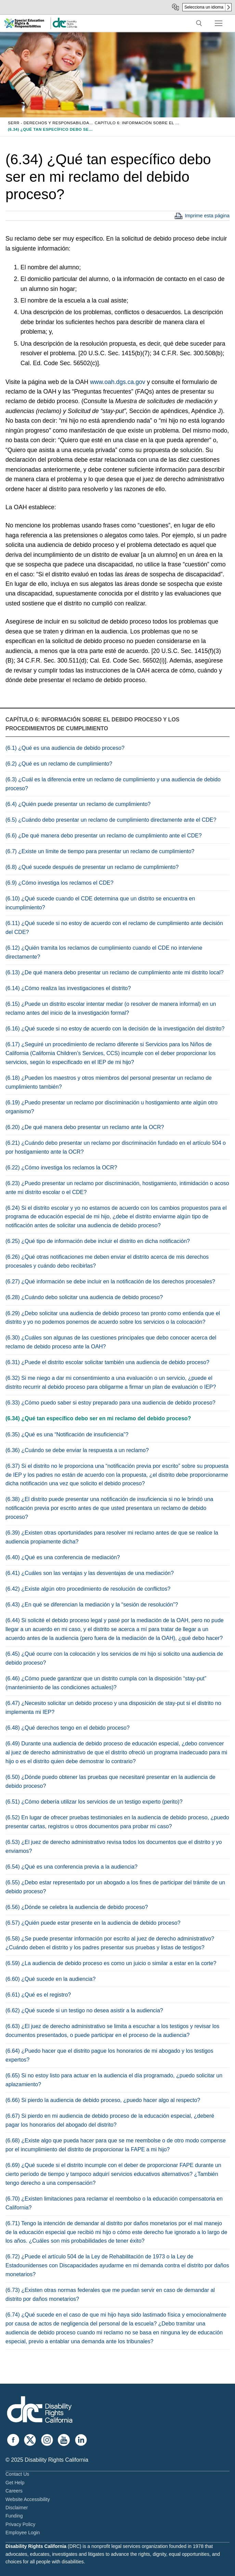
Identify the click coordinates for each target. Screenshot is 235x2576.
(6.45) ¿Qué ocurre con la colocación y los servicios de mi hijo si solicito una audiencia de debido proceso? (114, 1658)
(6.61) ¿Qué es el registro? (38, 1995)
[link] (64, 26)
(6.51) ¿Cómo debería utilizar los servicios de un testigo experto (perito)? (94, 1802)
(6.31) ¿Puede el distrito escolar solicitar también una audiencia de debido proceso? (107, 1362)
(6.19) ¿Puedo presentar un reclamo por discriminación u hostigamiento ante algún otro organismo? (111, 1107)
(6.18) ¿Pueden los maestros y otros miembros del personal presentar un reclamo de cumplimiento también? (108, 1082)
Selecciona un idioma (203, 7)
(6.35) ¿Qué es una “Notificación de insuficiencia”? (66, 1434)
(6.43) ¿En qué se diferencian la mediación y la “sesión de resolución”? (91, 1604)
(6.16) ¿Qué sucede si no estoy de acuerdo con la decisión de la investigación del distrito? (114, 1028)
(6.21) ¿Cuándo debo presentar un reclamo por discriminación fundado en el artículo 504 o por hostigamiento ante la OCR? (115, 1147)
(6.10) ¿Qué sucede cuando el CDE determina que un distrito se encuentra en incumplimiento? (100, 903)
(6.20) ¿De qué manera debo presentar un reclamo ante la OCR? (84, 1127)
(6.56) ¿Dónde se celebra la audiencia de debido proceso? (76, 1907)
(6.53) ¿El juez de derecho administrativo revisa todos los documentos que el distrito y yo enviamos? (113, 1846)
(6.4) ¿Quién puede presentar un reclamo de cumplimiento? (78, 804)
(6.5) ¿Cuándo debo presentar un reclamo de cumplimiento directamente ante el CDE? (110, 820)
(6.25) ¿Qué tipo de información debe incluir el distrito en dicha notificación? (97, 1241)
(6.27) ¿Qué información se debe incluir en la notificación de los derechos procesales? (110, 1281)
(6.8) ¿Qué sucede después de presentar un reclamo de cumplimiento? (92, 867)
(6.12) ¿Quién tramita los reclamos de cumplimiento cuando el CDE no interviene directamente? (103, 952)
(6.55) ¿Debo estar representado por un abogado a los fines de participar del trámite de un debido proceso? (115, 1887)
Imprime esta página (207, 215)
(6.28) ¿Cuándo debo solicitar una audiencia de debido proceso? (84, 1297)
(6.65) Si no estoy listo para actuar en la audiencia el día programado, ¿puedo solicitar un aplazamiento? (113, 2080)
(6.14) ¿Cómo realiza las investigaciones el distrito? (68, 988)
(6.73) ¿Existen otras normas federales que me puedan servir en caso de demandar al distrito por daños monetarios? (110, 2294)
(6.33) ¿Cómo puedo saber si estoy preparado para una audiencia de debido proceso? (110, 1403)
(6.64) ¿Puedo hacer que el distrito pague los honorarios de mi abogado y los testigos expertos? (109, 2055)
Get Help (14, 2482)
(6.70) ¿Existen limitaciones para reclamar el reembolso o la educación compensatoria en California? (114, 2203)
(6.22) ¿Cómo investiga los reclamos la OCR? (61, 1167)
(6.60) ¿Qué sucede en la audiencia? (50, 1979)
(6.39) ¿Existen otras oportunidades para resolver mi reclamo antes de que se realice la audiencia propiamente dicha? (111, 1537)
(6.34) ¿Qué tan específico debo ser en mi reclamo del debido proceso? (98, 1418)
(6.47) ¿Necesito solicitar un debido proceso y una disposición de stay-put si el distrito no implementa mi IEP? (113, 1707)
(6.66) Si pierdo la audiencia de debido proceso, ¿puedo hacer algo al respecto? (102, 2100)
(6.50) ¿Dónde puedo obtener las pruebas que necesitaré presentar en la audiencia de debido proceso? (110, 1781)
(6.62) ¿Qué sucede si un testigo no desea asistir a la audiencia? (84, 2010)
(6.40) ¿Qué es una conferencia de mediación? (62, 1557)
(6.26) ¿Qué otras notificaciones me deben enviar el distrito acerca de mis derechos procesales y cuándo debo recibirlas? (107, 1261)
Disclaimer (16, 2507)
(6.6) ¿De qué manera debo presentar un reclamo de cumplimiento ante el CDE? (103, 835)
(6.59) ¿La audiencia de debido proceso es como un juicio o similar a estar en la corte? (110, 1963)
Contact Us (17, 2474)
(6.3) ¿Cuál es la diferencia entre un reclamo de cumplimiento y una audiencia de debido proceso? (113, 784)
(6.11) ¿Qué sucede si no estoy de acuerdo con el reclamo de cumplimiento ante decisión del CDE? (114, 927)
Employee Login (22, 2532)
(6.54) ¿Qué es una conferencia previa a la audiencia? (71, 1867)
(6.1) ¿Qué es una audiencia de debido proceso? (65, 748)
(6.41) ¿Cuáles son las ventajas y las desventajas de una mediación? (89, 1573)
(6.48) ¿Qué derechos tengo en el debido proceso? (67, 1728)
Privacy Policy (20, 2524)
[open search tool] (199, 23)
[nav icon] (219, 23)
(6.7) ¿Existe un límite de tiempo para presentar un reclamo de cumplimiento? (99, 851)
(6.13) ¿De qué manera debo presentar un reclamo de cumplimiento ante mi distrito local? (114, 972)
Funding (14, 2516)
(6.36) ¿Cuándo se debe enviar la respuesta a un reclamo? (77, 1450)
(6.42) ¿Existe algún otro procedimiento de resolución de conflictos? (87, 1589)
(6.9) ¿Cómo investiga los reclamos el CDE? (59, 883)
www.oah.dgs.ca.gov (118, 382)
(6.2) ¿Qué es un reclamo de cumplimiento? (58, 764)
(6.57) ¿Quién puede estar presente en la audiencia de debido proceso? (92, 1923)
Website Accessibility (27, 2499)
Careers (14, 2491)
